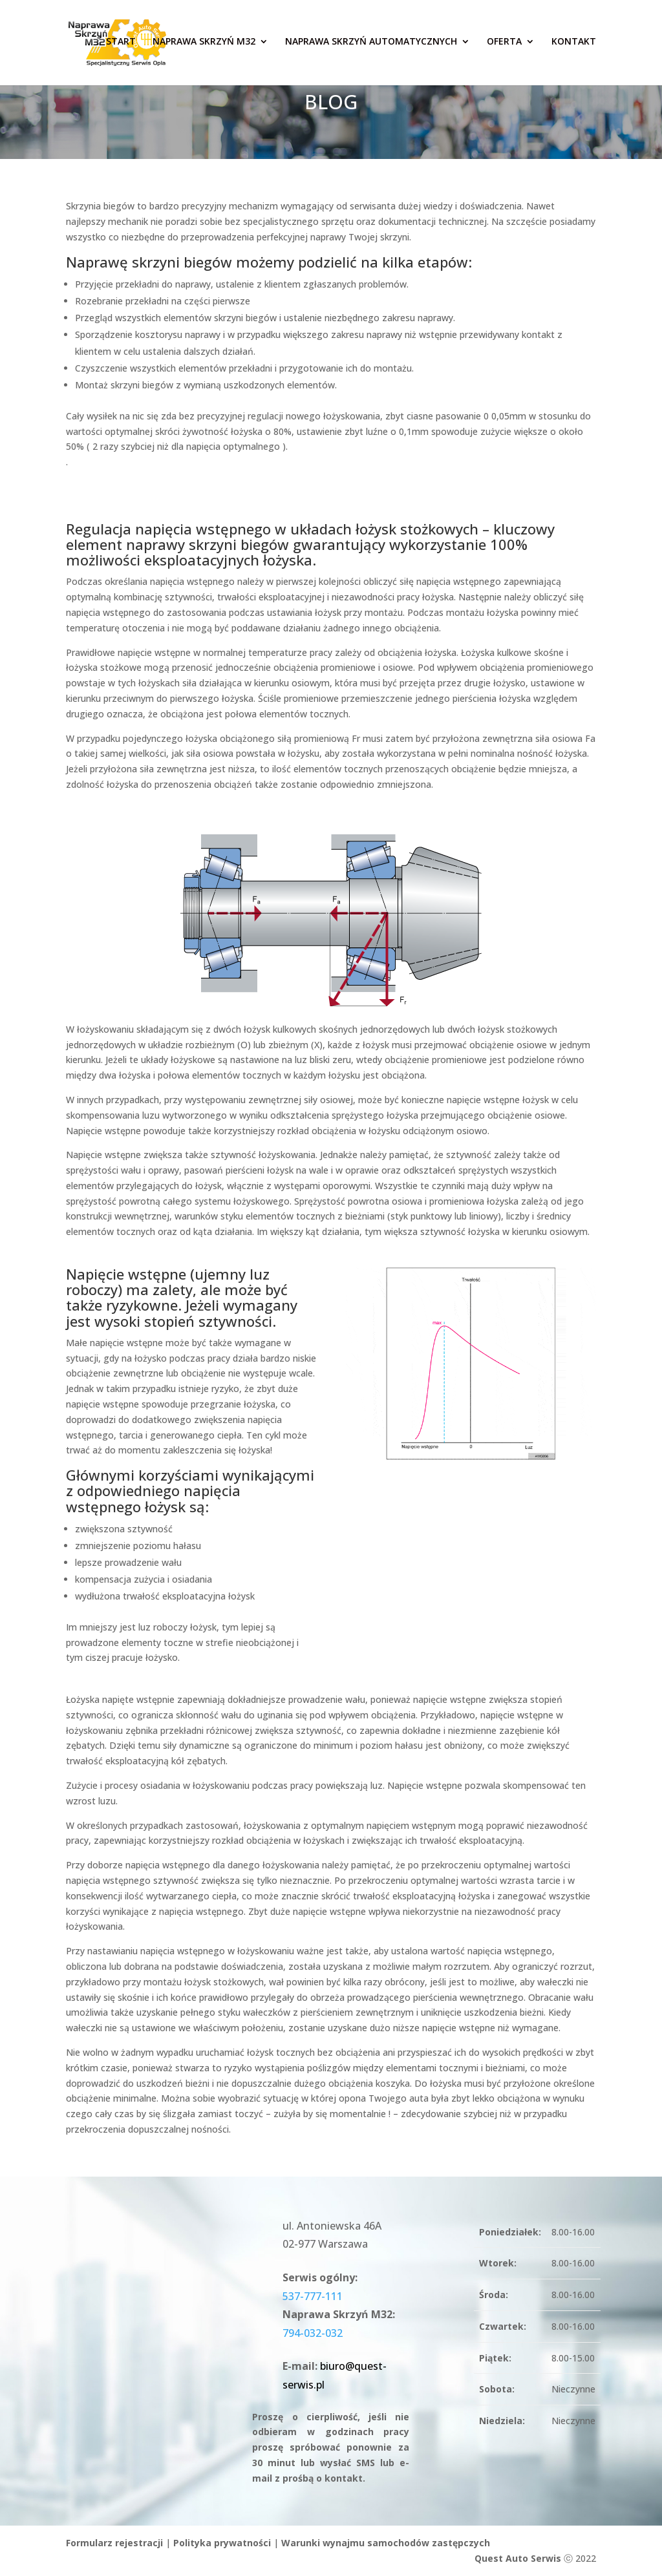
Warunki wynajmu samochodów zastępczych (385, 2543)
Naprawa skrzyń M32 (204, 44)
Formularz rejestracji (114, 2543)
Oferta (504, 44)
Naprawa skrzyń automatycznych (371, 44)
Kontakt (573, 44)
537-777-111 (313, 2296)
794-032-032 (313, 2333)
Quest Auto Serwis (518, 2558)
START (121, 44)
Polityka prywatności (222, 2543)
